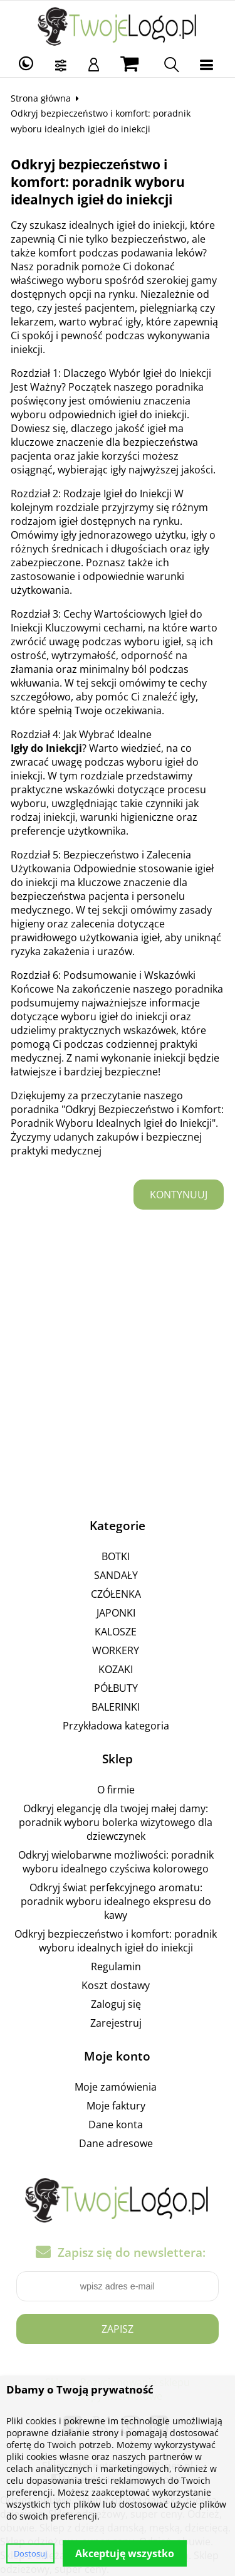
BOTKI (116, 1556)
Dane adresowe (116, 2143)
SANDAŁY (116, 1575)
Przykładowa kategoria (116, 1726)
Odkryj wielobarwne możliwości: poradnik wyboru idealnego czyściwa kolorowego (116, 1862)
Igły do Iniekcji (46, 748)
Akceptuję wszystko (124, 2553)
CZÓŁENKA (116, 1594)
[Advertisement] (117, 1368)
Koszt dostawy (115, 1985)
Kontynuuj (178, 1194)
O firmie (116, 1790)
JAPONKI (116, 1613)
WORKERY (115, 1650)
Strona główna (41, 98)
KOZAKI (115, 1669)
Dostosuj (30, 2553)
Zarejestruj (116, 2023)
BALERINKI (115, 1707)
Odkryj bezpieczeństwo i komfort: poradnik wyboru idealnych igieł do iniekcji (115, 1941)
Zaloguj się (116, 2004)
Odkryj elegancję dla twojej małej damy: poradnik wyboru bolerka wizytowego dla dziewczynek (115, 1822)
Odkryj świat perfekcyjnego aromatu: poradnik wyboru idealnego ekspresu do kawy (116, 1901)
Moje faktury (115, 2106)
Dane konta (115, 2124)
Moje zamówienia (116, 2087)
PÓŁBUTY (116, 1688)
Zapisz (117, 2329)
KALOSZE (116, 1632)
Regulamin (116, 1966)
